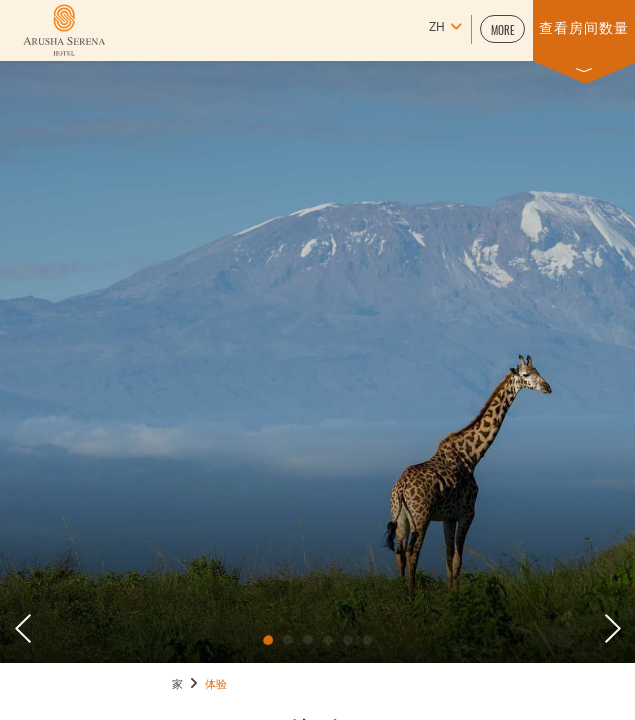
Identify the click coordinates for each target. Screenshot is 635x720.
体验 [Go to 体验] (216, 685)
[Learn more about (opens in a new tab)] (64, 30)
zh (437, 28)
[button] (502, 29)
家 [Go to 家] (178, 685)
